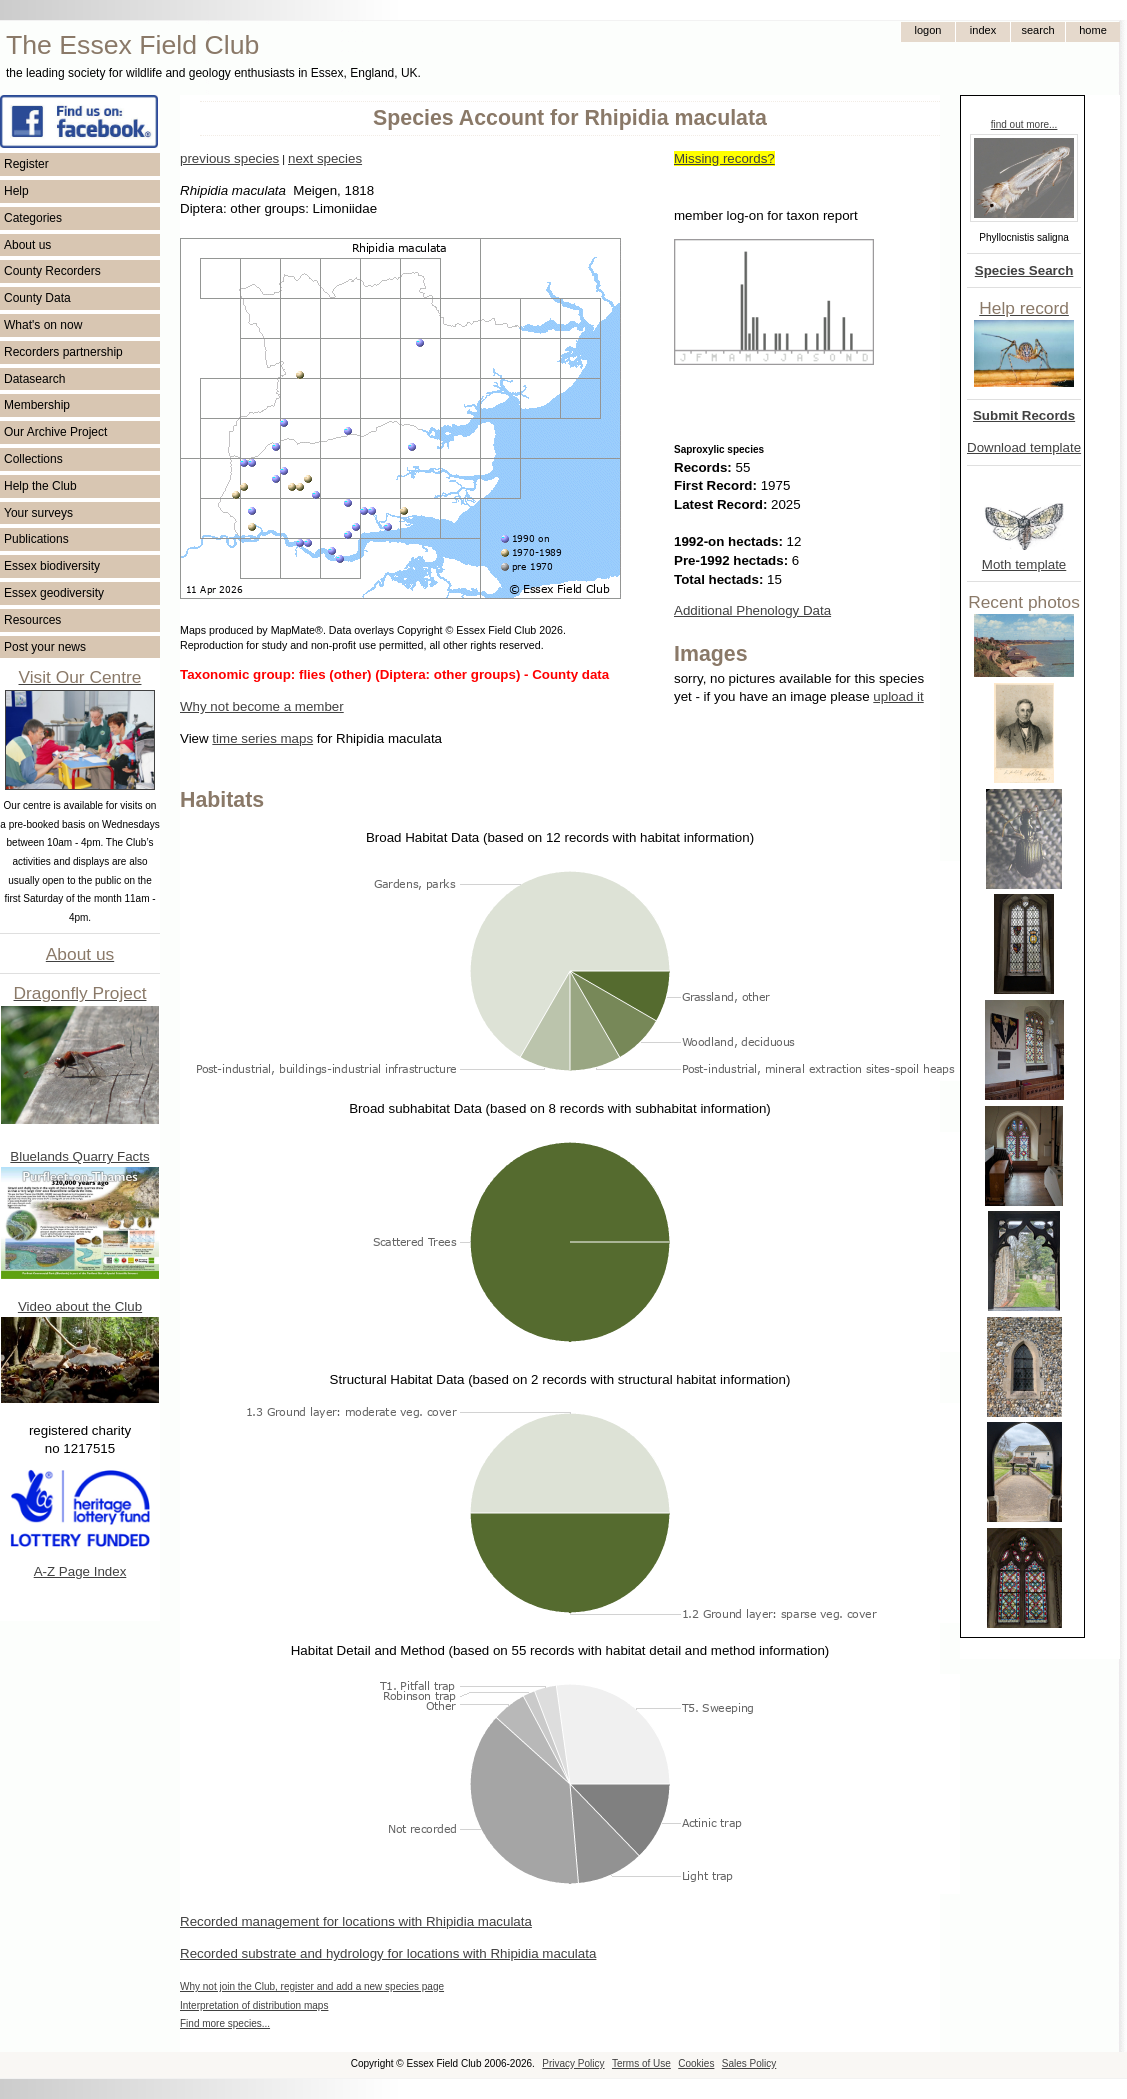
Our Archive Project (55, 432)
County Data (37, 298)
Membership (37, 405)
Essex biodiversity (52, 566)
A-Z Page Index (80, 1571)
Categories (33, 218)
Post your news (45, 647)
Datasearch (34, 379)
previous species (229, 158)
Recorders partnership (63, 352)
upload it (898, 696)
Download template (1024, 447)
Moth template (1024, 564)
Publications (36, 539)
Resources (32, 620)
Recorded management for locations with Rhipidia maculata (356, 1921)
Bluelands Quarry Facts (79, 1156)
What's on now (43, 325)
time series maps (262, 738)
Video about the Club (80, 1306)
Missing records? (724, 158)
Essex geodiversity (54, 593)
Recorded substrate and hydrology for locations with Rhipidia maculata (388, 1953)
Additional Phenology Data (752, 610)
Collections (33, 459)
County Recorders (52, 271)
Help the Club (40, 486)
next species (325, 158)
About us (27, 245)
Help (16, 191)
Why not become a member (262, 706)
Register (26, 164)
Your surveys (38, 513)
